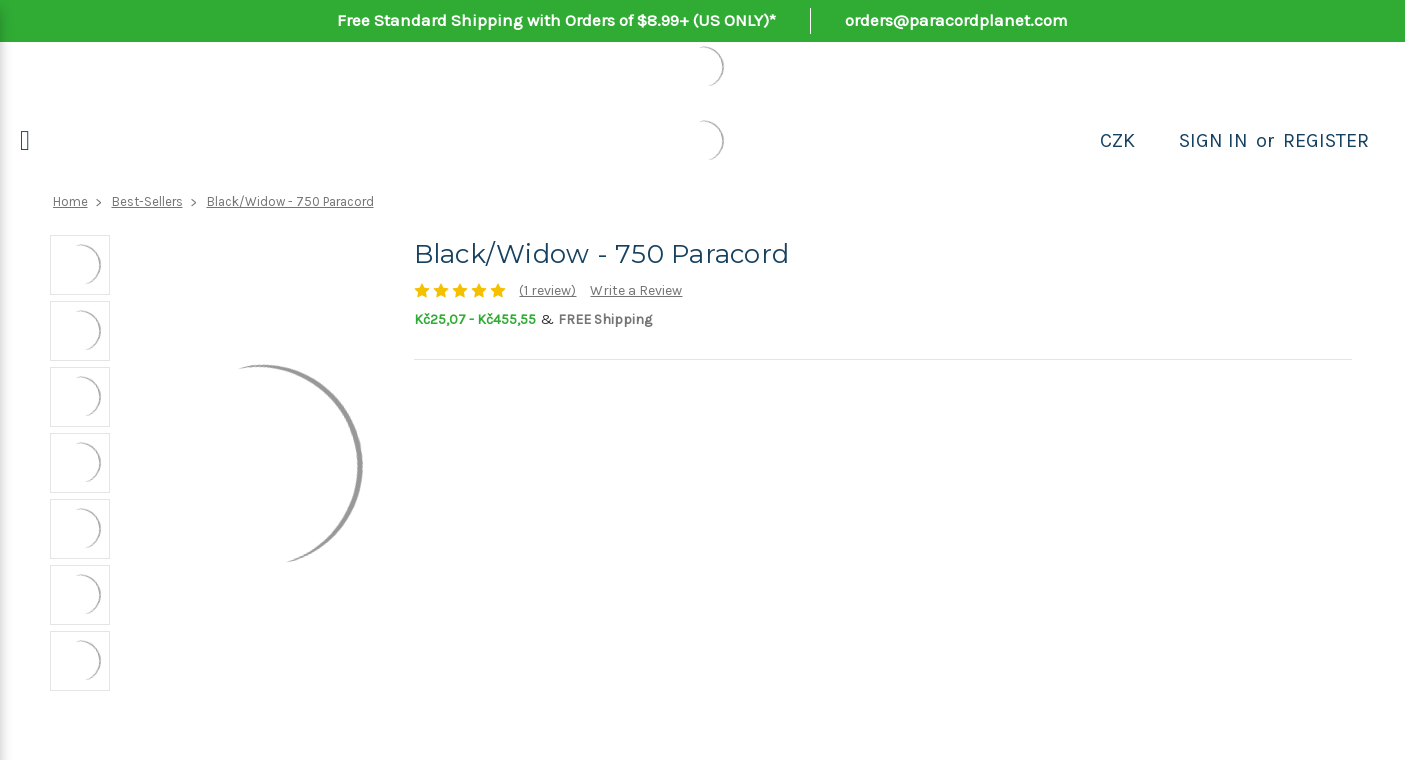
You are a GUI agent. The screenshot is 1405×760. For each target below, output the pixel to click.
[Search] (1157, 141)
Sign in (1213, 140)
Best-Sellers (147, 201)
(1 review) (547, 290)
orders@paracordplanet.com (956, 20)
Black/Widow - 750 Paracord (290, 201)
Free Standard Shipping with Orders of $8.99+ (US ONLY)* (556, 20)
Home (70, 201)
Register (1326, 140)
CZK (1117, 140)
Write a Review (636, 290)
